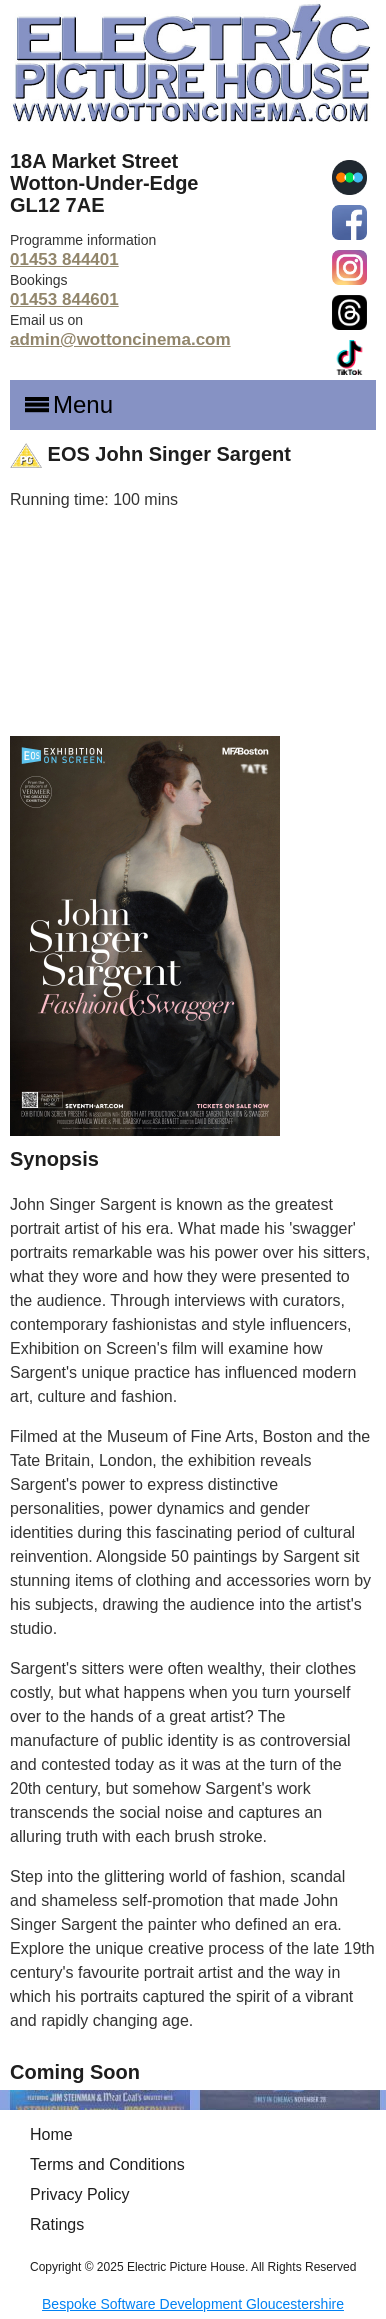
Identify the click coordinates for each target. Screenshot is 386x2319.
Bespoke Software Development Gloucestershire (193, 2304)
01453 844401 (64, 259)
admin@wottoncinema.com (120, 339)
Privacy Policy (80, 2194)
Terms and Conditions (107, 2164)
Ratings (57, 2224)
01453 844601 (64, 299)
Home (51, 2134)
